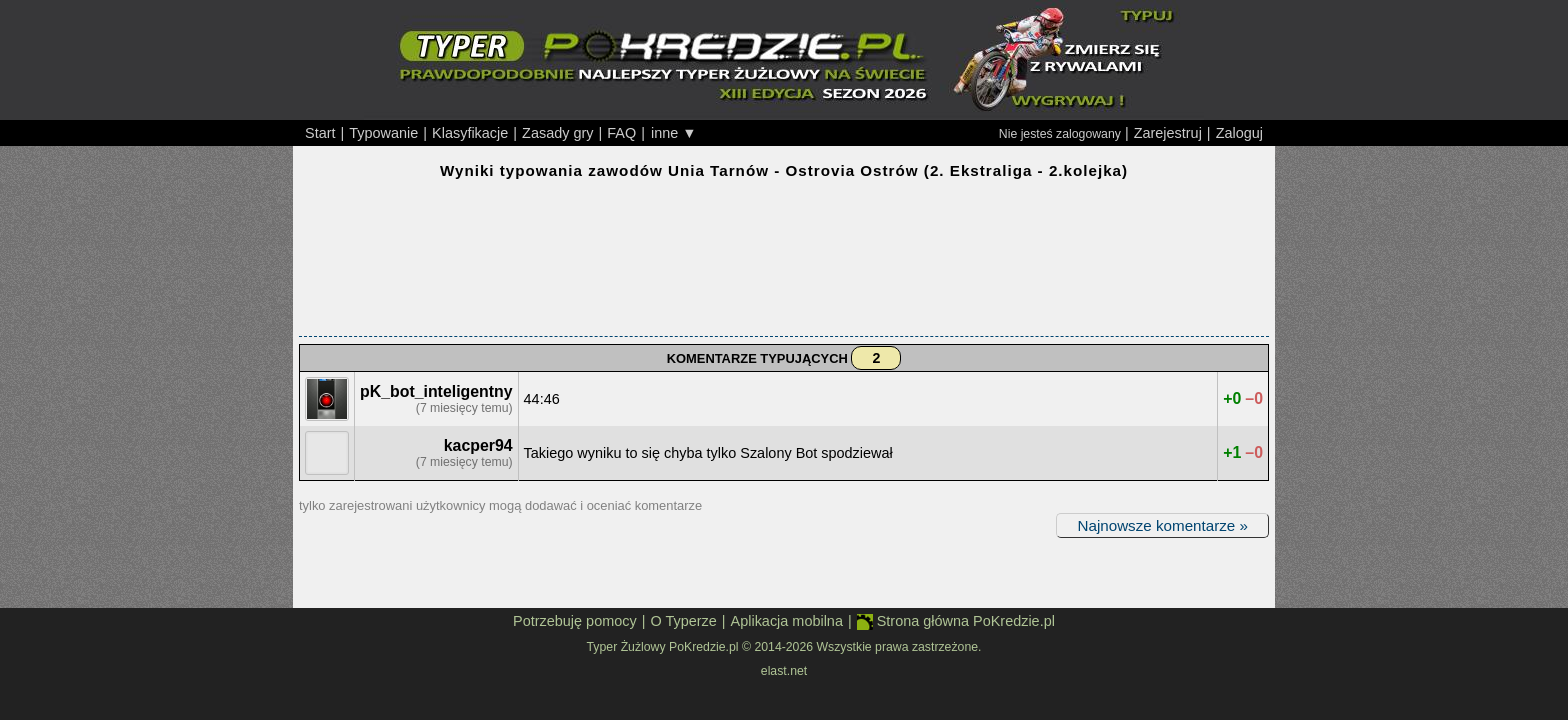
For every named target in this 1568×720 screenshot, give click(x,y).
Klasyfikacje (470, 133)
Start (320, 133)
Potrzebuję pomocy (575, 621)
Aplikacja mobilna (787, 621)
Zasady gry (557, 133)
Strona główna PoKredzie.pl (956, 621)
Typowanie (383, 133)
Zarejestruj (1168, 133)
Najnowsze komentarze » (1162, 525)
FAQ (621, 133)
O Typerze (683, 621)
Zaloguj (1239, 133)
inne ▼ (674, 133)
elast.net (784, 671)
